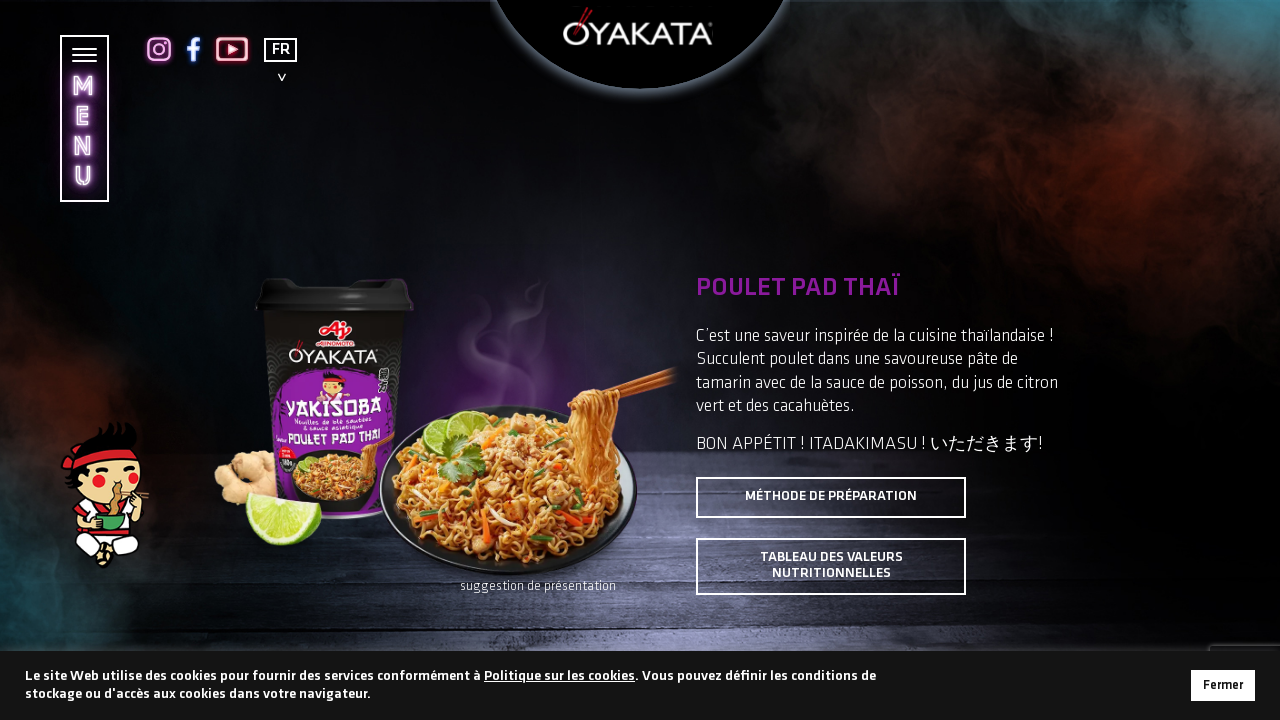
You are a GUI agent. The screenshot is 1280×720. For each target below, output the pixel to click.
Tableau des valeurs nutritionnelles (831, 566)
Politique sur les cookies (559, 676)
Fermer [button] (1223, 685)
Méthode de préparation (831, 496)
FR (281, 50)
